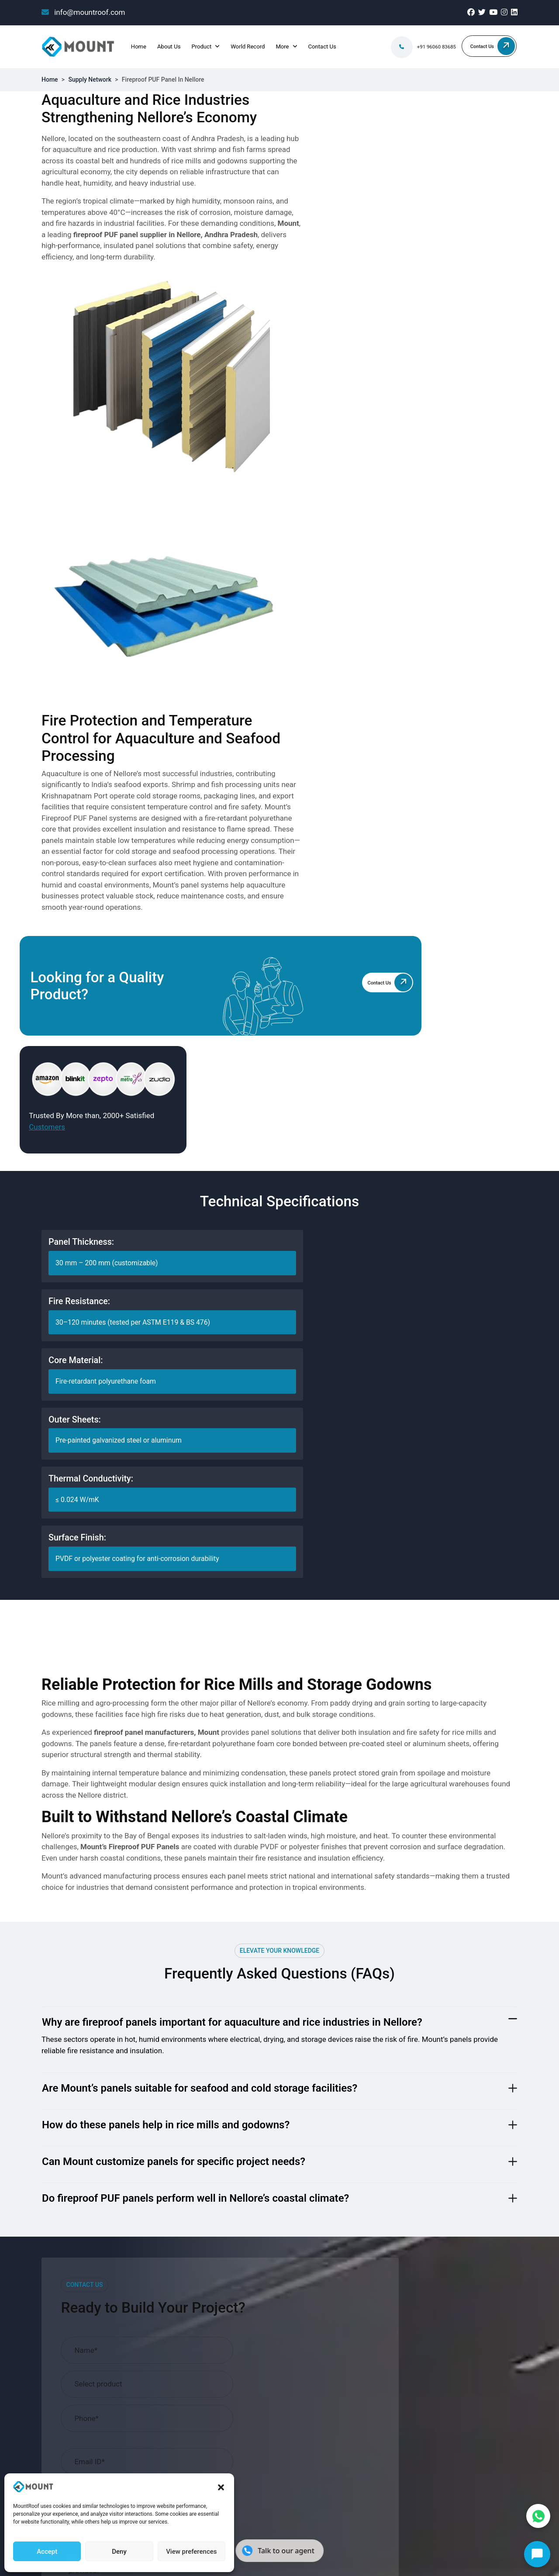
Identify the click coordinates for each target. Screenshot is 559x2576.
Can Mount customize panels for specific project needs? (173, 1495)
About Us (167, 46)
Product (200, 46)
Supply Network (89, 79)
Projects (176, 2085)
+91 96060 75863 (442, 2063)
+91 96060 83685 (427, 47)
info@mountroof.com (83, 12)
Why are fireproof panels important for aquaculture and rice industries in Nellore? (232, 1356)
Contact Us (321, 46)
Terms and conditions (430, 2288)
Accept (47, 2551)
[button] (221, 2487)
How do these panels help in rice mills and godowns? (166, 1459)
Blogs (172, 2055)
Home (137, 46)
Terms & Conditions (365, 1953)
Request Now (468, 1927)
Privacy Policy (495, 2288)
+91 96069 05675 (442, 2078)
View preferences (191, 2551)
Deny (119, 2551)
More (280, 46)
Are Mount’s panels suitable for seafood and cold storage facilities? (199, 1422)
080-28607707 (437, 2093)
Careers (176, 2114)
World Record (246, 46)
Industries (179, 2099)
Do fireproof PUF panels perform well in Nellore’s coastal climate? (195, 1532)
